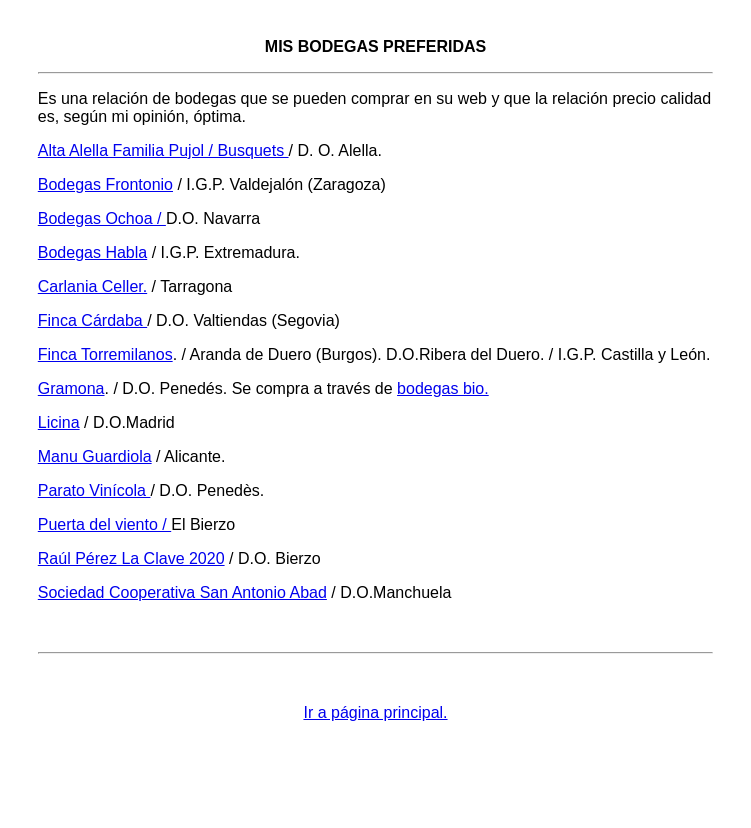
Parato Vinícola (94, 490)
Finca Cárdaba (92, 320)
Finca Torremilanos (105, 354)
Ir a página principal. (375, 712)
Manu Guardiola (95, 456)
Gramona (71, 388)
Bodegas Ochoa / (102, 218)
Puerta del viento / (104, 524)
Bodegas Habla (92, 252)
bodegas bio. (443, 388)
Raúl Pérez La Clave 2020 (131, 558)
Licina (59, 422)
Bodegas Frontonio (105, 184)
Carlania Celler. (92, 286)
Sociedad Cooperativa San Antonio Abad (182, 592)
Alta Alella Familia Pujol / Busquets (163, 150)
